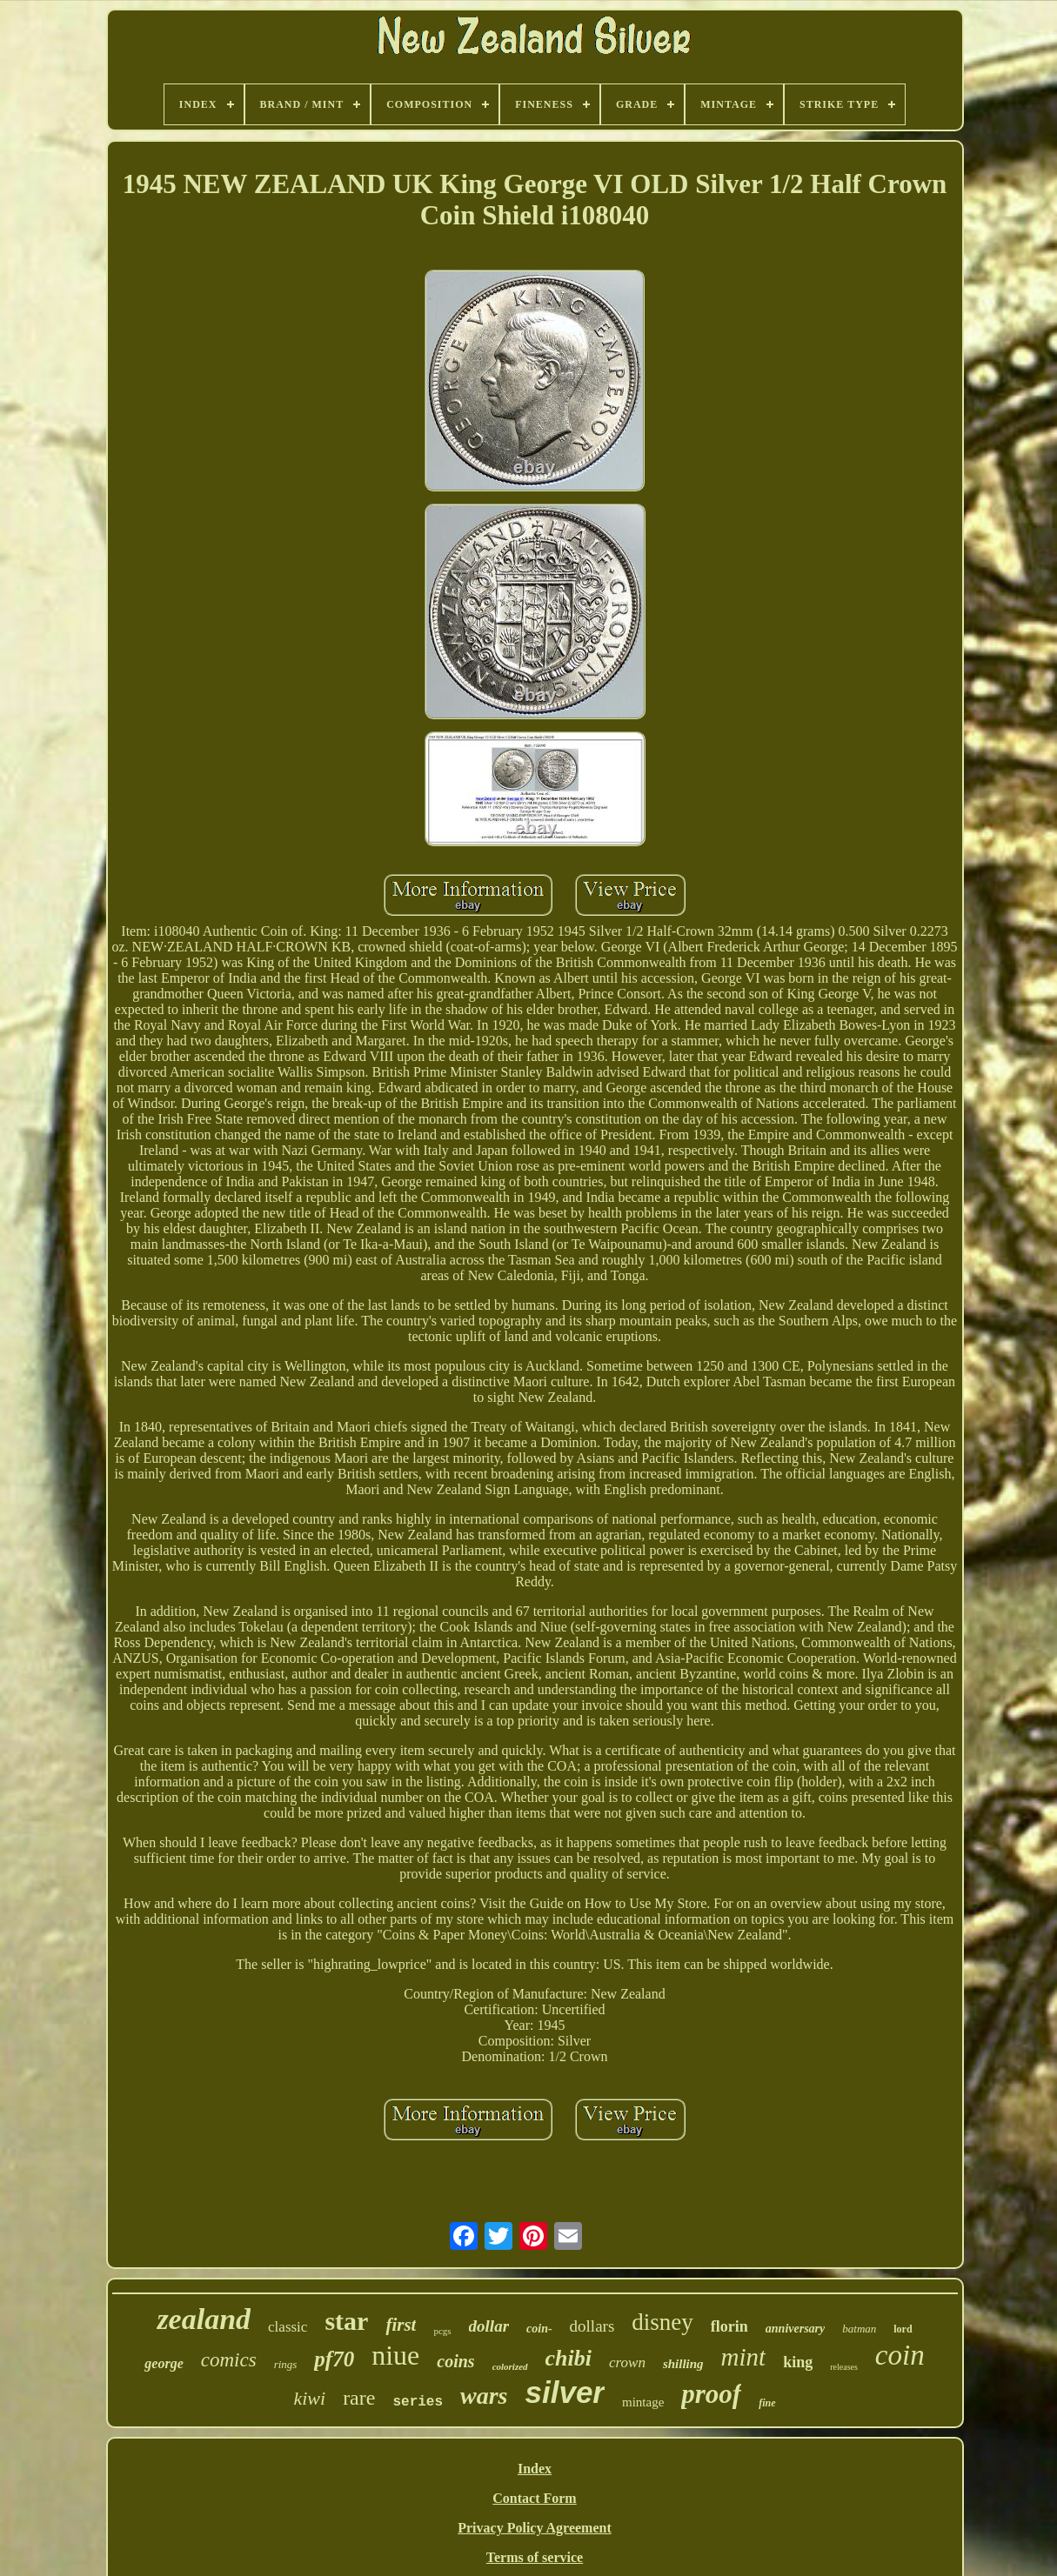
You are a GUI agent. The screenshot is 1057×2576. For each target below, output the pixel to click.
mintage (643, 2402)
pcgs (442, 2331)
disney (662, 2322)
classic (287, 2327)
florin (729, 2326)
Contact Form (534, 2498)
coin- (539, 2328)
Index (535, 2468)
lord (902, 2329)
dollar (489, 2326)
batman (859, 2328)
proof (711, 2394)
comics (229, 2360)
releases (844, 2367)
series (417, 2402)
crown (627, 2362)
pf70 (334, 2359)
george (163, 2363)
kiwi (309, 2398)
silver (565, 2392)
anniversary (795, 2328)
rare (359, 2397)
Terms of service (534, 2557)
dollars (592, 2326)
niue (395, 2355)
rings (286, 2364)
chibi (568, 2358)
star (346, 2320)
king (798, 2362)
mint (743, 2357)
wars (483, 2395)
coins (455, 2361)
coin (900, 2355)
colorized (510, 2366)
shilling (683, 2364)
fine (767, 2403)
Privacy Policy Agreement (535, 2527)
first (400, 2324)
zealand (204, 2319)
